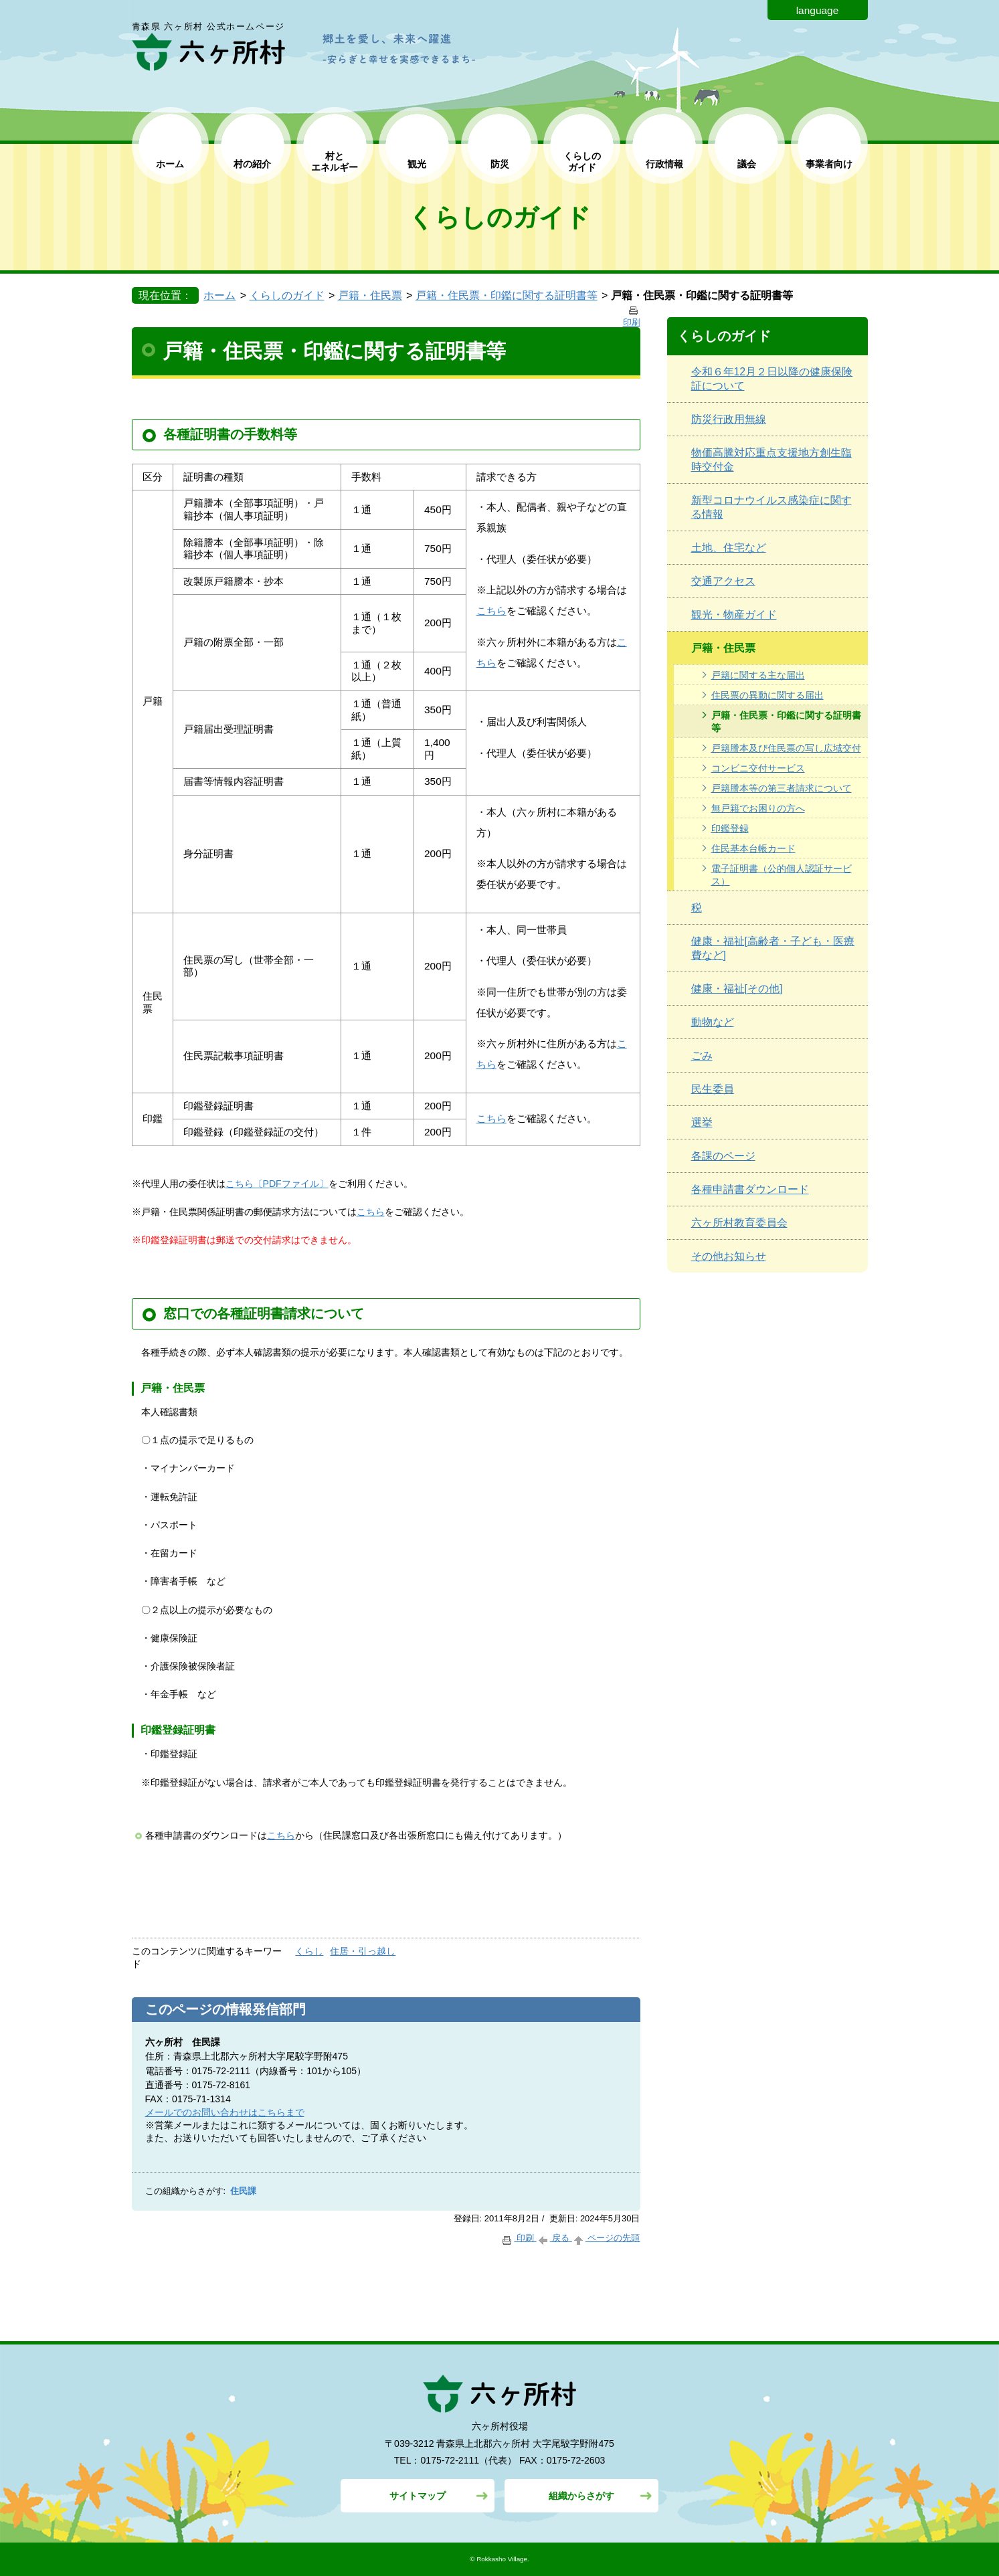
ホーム (170, 164)
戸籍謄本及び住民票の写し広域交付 (786, 748)
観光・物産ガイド (734, 614)
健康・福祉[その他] (737, 988)
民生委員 (712, 1089)
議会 (746, 164)
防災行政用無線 (728, 419)
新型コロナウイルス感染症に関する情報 (771, 507)
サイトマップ (417, 2495)
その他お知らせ (728, 1256)
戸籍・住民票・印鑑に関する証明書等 (507, 295)
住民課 (243, 2191)
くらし (309, 1951)
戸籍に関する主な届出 (758, 675)
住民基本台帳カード (753, 848)
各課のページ (723, 1156)
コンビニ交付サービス (758, 768)
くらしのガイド (287, 295)
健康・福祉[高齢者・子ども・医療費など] (772, 948)
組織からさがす (581, 2495)
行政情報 (664, 164)
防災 (499, 164)
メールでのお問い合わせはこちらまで (224, 2112)
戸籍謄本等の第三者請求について (781, 788)
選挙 (702, 1122)
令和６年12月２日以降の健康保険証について (772, 378)
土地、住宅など (728, 547)
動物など (712, 1022)
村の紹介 (252, 164)
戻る (554, 2238)
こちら (491, 610)
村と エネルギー (334, 162)
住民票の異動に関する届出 (767, 695)
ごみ (702, 1055)
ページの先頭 (606, 2238)
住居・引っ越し (362, 1951)
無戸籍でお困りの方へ (758, 808)
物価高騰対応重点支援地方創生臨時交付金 (771, 459)
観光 (416, 164)
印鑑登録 (730, 828)
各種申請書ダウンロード (750, 1189)
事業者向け (829, 164)
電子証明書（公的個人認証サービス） (781, 875)
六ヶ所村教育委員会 (739, 1222)
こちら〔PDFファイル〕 (277, 1183)
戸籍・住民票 (370, 295)
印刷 (518, 2238)
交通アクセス (723, 581)
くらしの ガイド (582, 162)
